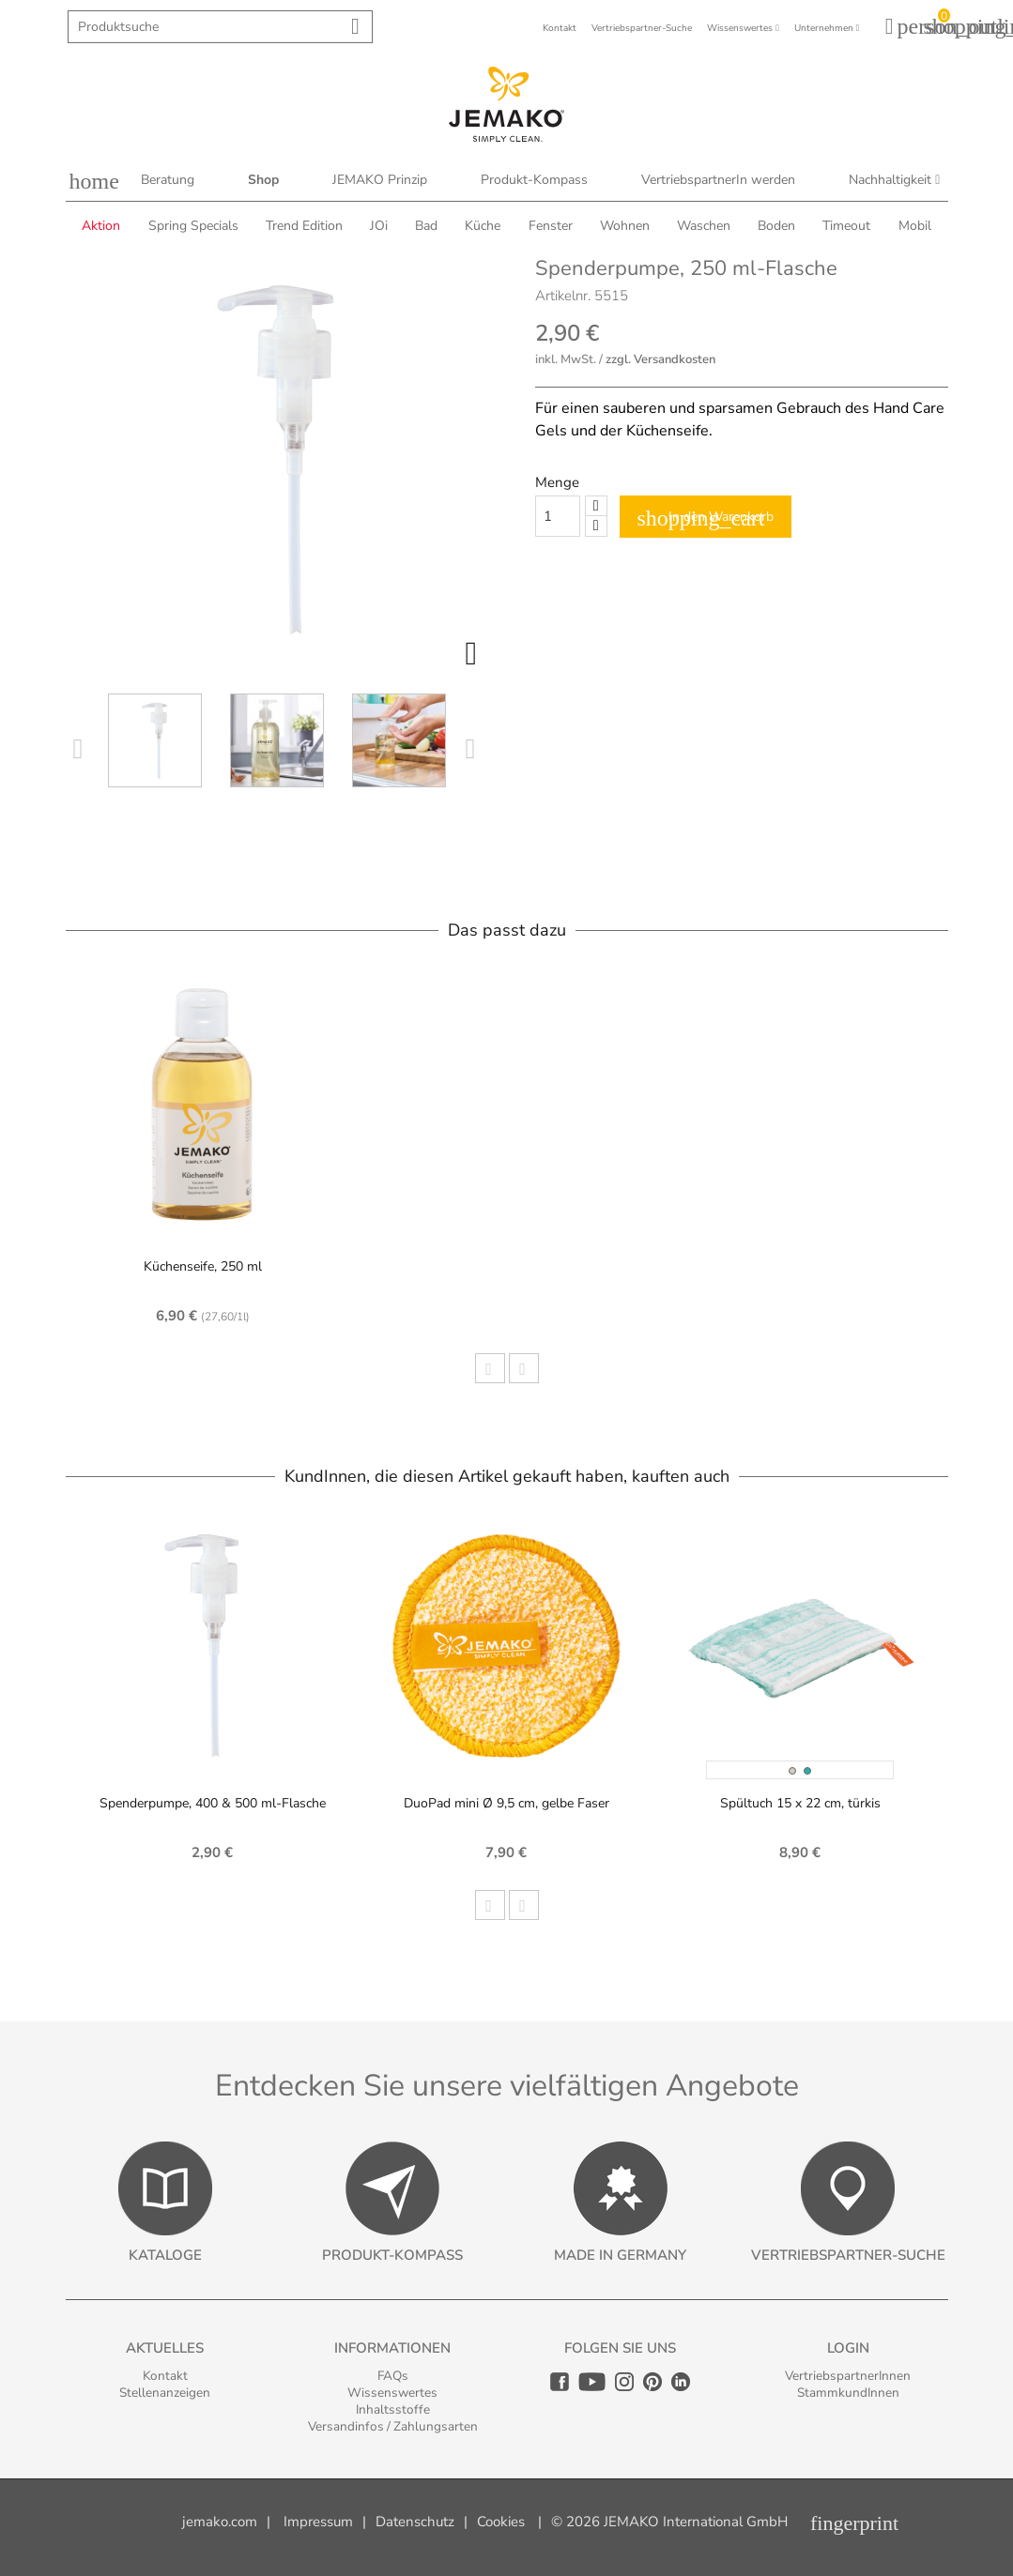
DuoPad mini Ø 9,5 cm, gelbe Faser (506, 1803)
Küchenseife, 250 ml (203, 1266)
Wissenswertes (392, 2392)
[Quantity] (557, 516)
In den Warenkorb (705, 518)
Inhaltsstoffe (393, 2409)
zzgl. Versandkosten (660, 359)
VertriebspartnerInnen (848, 2376)
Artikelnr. (563, 295)
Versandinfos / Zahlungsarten (393, 2426)
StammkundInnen (848, 2392)
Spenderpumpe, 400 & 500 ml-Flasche (213, 1803)
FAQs (392, 2376)
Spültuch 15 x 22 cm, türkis (800, 1803)
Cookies (501, 2521)
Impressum (318, 2521)
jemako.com (219, 2521)
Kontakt (165, 2376)
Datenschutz (415, 2521)
